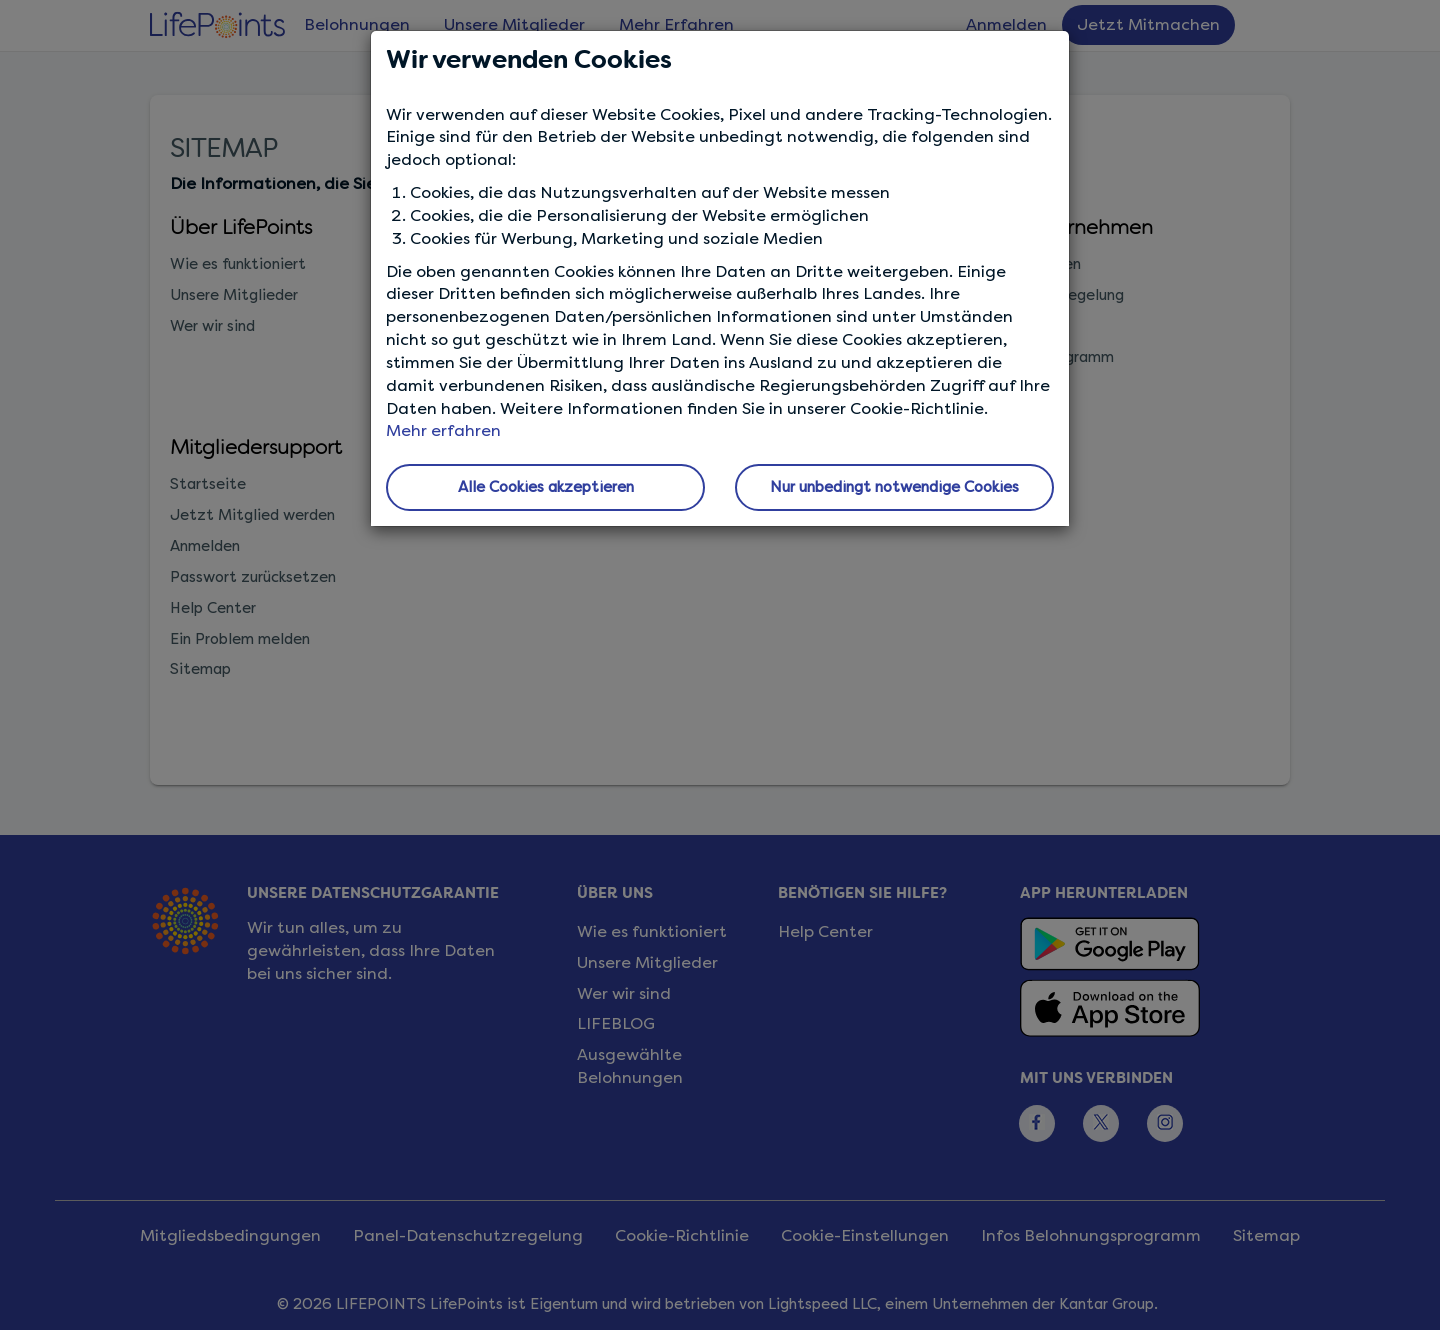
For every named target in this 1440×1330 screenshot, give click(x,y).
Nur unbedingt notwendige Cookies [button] (894, 487)
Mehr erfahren (443, 430)
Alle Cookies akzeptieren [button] (546, 487)
